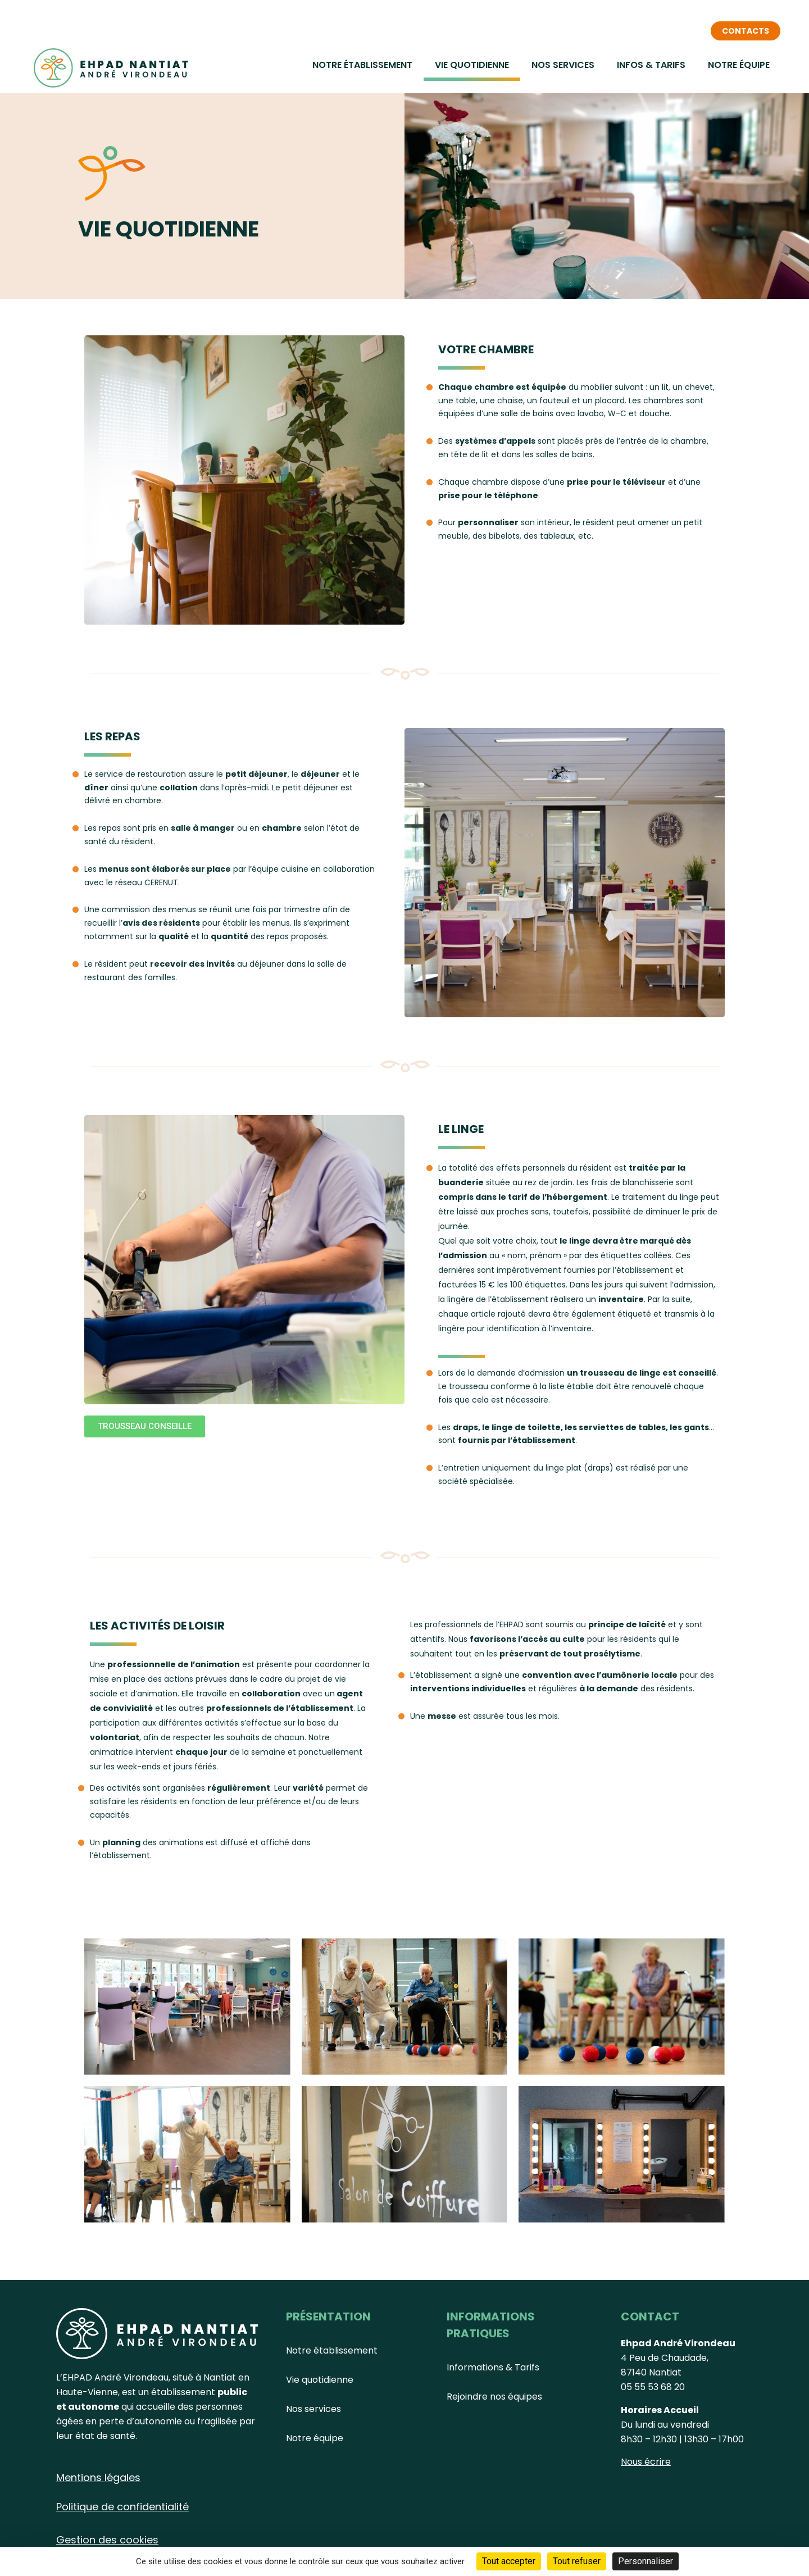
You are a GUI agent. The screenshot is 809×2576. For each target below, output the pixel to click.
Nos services (562, 64)
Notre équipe (739, 64)
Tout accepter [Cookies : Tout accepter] (508, 2561)
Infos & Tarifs (651, 64)
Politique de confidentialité (122, 2507)
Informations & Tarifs (493, 2367)
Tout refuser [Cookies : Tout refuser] (577, 2561)
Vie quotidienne (472, 64)
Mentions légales (98, 2477)
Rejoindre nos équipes (494, 2396)
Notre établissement (362, 64)
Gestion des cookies (107, 2540)
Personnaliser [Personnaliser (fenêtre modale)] (645, 2561)
